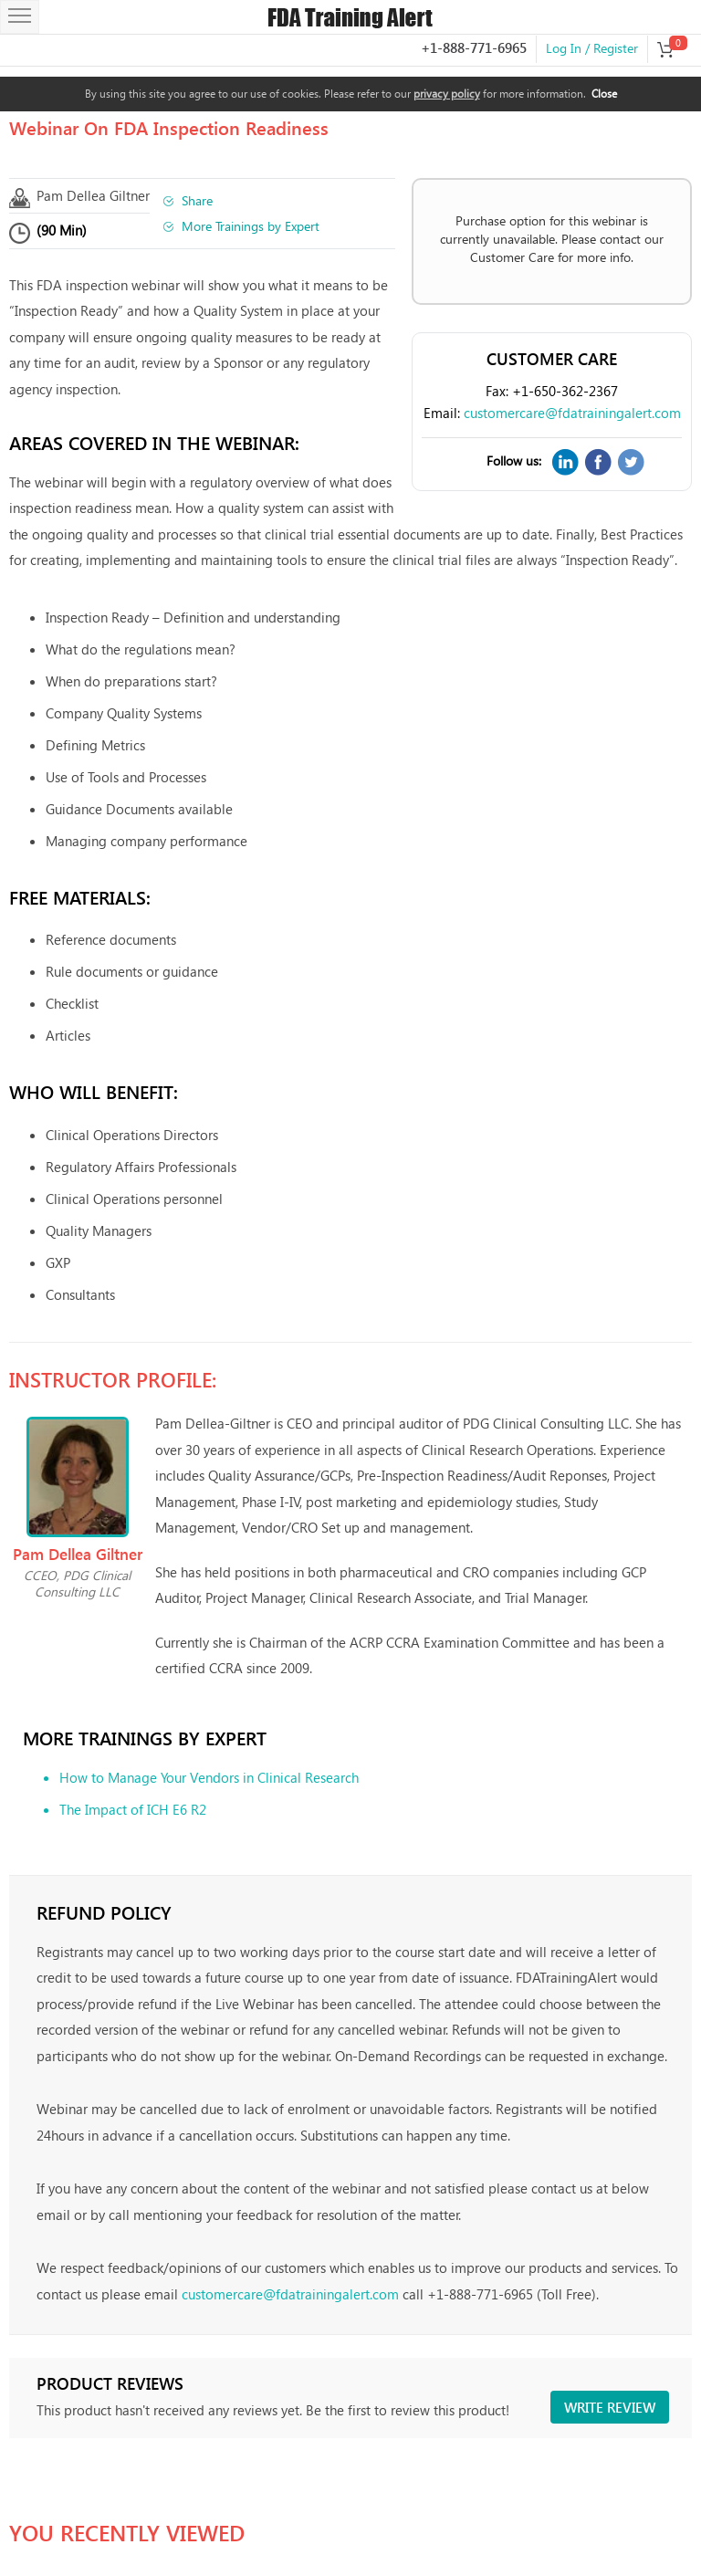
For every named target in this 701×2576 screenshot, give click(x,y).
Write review (609, 2407)
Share (197, 200)
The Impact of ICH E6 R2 (132, 1809)
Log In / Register (592, 48)
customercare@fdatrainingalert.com (572, 412)
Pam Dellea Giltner (93, 195)
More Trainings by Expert (250, 226)
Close (604, 93)
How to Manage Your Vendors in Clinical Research (209, 1777)
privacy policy (446, 93)
